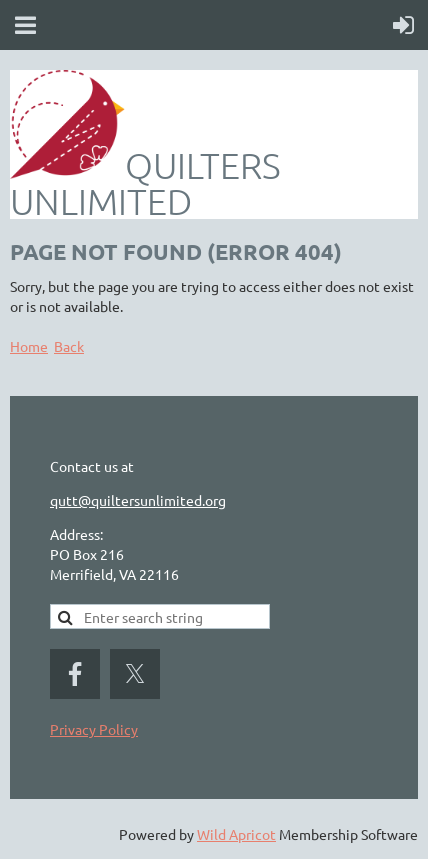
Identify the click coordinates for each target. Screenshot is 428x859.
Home (29, 346)
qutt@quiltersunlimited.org (138, 500)
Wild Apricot (236, 834)
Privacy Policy (94, 729)
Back (69, 346)
